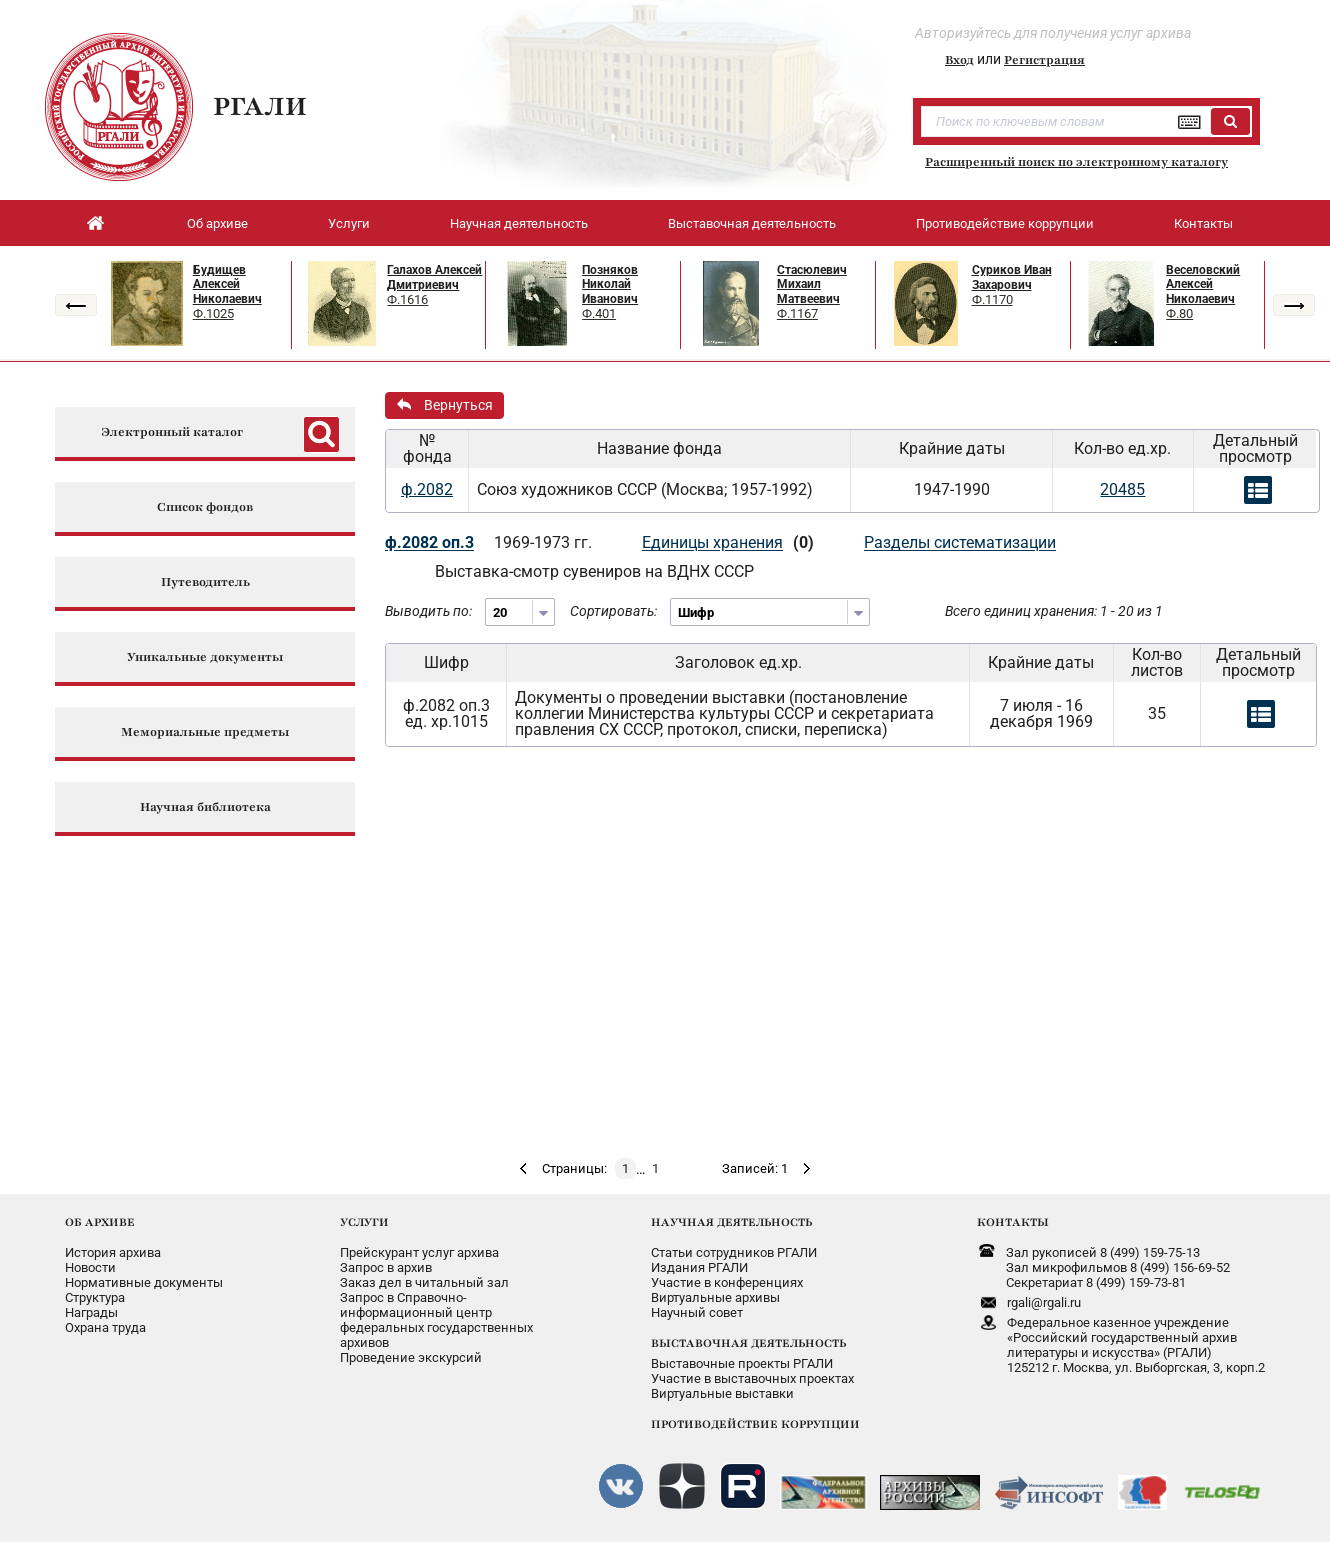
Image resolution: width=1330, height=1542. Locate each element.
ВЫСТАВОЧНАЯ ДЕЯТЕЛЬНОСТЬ (748, 1343)
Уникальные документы (205, 657)
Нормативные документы (144, 1282)
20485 (1122, 489)
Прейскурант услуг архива (419, 1252)
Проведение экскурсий (411, 1357)
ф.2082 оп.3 (429, 542)
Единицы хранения (712, 542)
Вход (959, 60)
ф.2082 (427, 489)
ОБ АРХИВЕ (100, 1222)
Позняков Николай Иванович (610, 284)
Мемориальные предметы (205, 732)
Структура (95, 1297)
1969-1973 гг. (543, 542)
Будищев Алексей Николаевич (227, 284)
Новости (90, 1267)
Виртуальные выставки (722, 1393)
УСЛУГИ (364, 1222)
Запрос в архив (386, 1267)
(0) (803, 542)
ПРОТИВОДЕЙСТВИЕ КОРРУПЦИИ (755, 1424)
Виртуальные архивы (715, 1297)
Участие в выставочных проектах (752, 1378)
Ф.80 (1179, 313)
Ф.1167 (797, 313)
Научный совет (697, 1312)
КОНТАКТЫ (1013, 1222)
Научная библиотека (205, 807)
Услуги (349, 223)
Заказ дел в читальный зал (424, 1282)
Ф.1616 (407, 299)
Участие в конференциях (727, 1282)
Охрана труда (105, 1327)
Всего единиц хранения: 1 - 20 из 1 (1054, 611)
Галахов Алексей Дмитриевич (434, 277)
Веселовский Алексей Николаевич (1203, 284)
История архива (113, 1252)
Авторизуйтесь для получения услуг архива (1053, 33)
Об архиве (217, 223)
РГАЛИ (260, 106)
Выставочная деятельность (752, 223)
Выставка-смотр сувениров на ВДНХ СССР (594, 571)
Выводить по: (428, 611)
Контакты (1203, 223)
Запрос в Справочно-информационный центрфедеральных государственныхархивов (436, 1320)
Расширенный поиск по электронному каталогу (1076, 162)
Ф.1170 (992, 299)
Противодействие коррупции (1005, 223)
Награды (91, 1312)
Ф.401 (599, 313)
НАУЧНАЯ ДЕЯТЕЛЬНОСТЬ (731, 1222)
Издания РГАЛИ (699, 1267)
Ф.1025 (213, 313)
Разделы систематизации (960, 542)
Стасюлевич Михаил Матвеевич (812, 284)
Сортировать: (613, 611)
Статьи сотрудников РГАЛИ (734, 1252)
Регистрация (1044, 60)
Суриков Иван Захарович (1012, 277)
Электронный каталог (172, 432)
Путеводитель (205, 582)
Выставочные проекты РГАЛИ (742, 1363)
